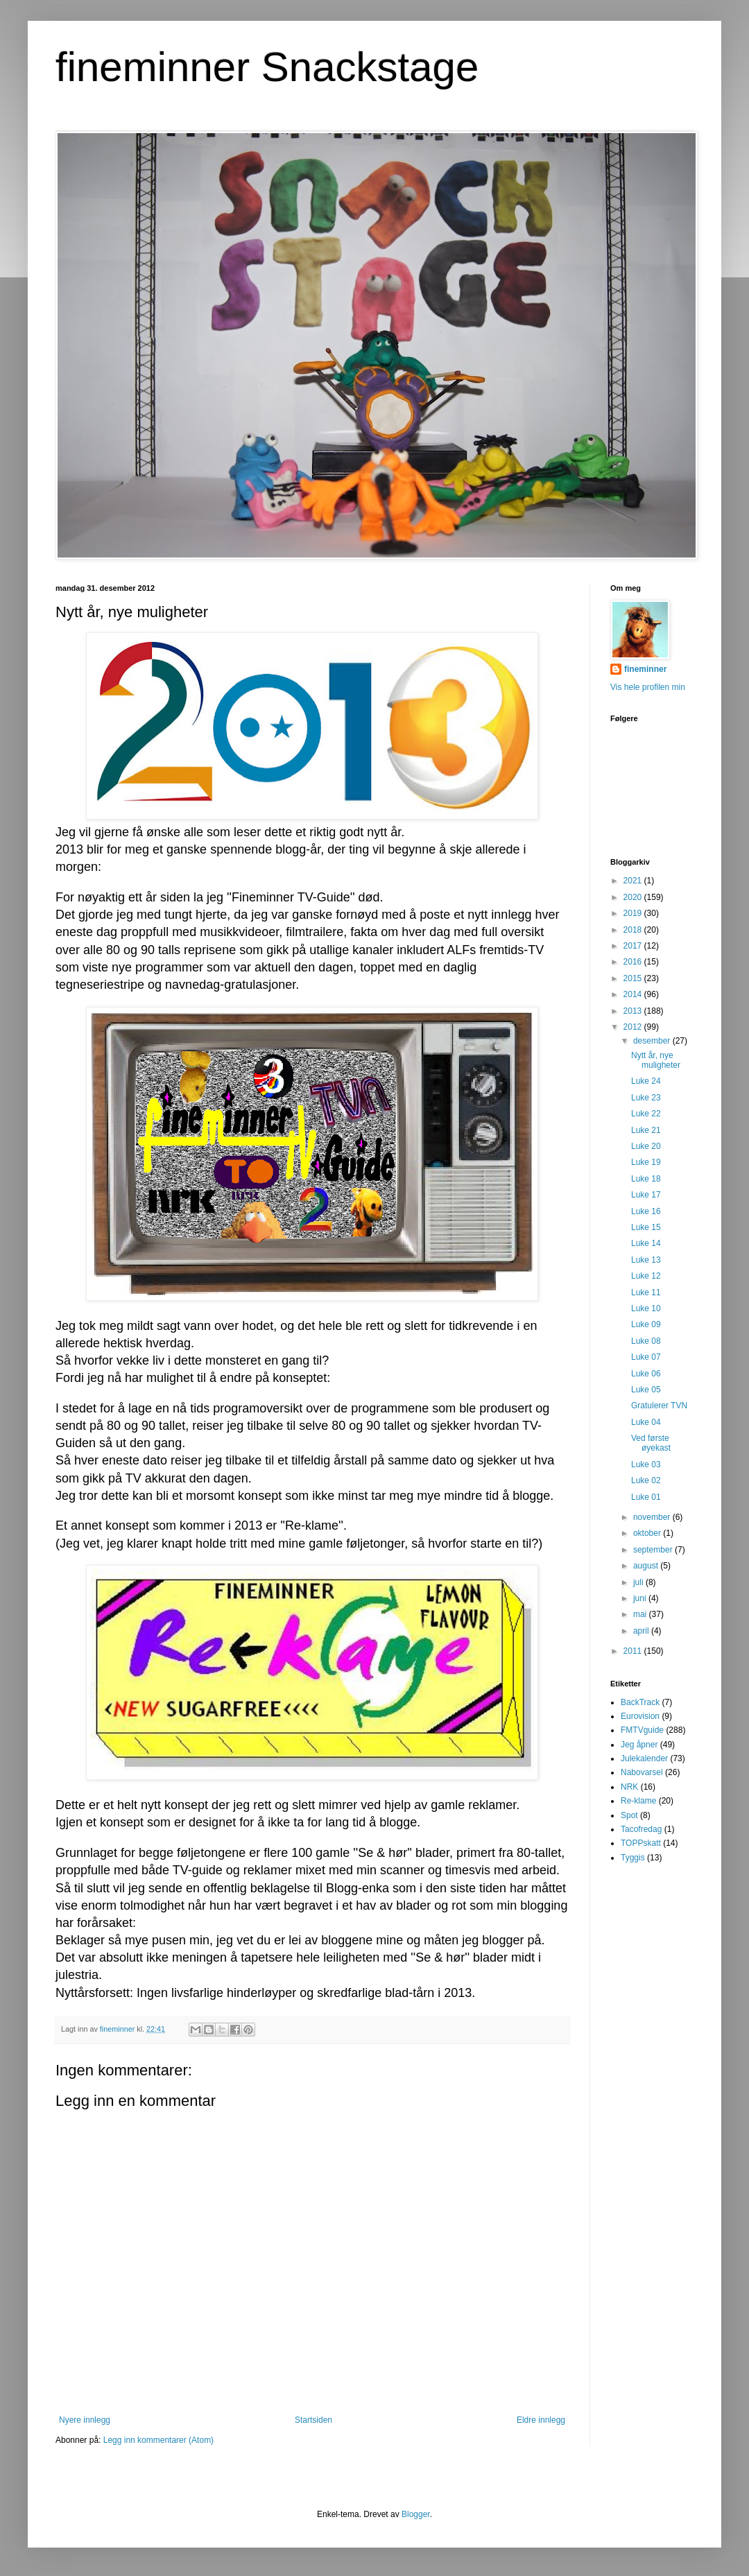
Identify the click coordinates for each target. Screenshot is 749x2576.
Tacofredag (641, 1829)
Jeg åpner (639, 1744)
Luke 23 (646, 1098)
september (654, 1550)
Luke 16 (646, 1211)
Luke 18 (646, 1179)
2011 (633, 1651)
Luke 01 (646, 1497)
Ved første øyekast (651, 1443)
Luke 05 (646, 1389)
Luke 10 (646, 1308)
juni (640, 1598)
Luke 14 (646, 1243)
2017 (633, 946)
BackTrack (640, 1702)
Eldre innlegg (541, 2420)
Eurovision (640, 1716)
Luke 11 (646, 1292)
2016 (633, 962)
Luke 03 (646, 1464)
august (646, 1566)
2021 (633, 880)
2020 (633, 897)
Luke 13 (646, 1260)
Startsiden (313, 2420)
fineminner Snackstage (267, 67)
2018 (633, 930)
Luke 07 (646, 1357)
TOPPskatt (641, 1843)
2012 (633, 1027)
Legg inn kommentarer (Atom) (158, 2440)
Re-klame (638, 1801)
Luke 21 (646, 1130)
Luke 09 (646, 1324)
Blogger (416, 2514)
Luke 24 (646, 1081)
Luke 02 (646, 1480)
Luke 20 (646, 1146)
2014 (633, 994)
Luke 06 (646, 1373)
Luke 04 (646, 1422)
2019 (633, 913)
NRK (629, 1787)
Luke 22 (646, 1113)
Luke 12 (646, 1276)
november (653, 1517)
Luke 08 (646, 1341)
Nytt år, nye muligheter (655, 1060)
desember (653, 1041)
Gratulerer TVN (659, 1405)
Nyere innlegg (84, 2420)
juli (639, 1582)
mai (641, 1614)
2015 (633, 978)
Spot (629, 1815)
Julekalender (644, 1758)
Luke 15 (646, 1227)
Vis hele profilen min (647, 687)
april (642, 1631)
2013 (633, 1011)
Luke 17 (646, 1195)
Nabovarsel (642, 1772)
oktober (648, 1533)
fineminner (645, 669)
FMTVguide (642, 1730)
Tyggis (633, 1857)
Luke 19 (646, 1162)
